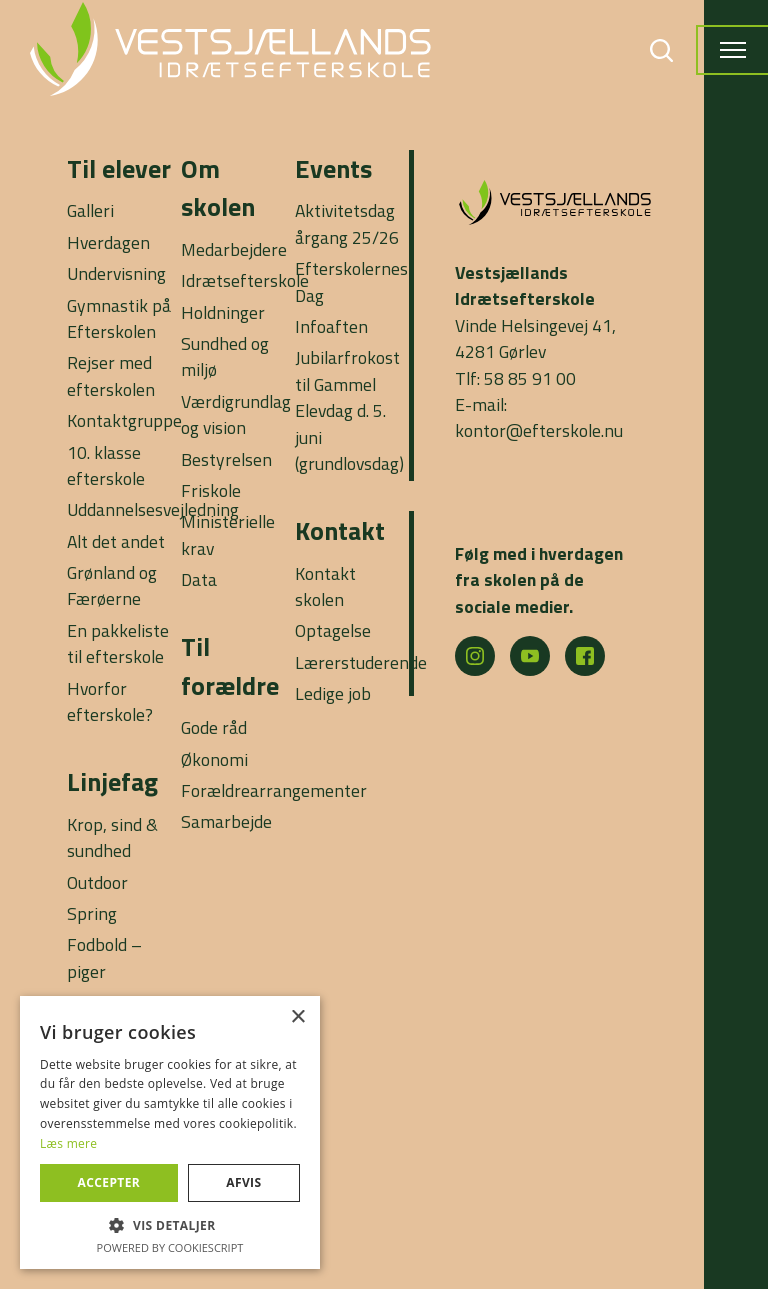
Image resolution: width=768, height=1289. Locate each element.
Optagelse (333, 630)
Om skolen (218, 187)
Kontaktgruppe (124, 420)
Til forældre (230, 665)
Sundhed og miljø (225, 356)
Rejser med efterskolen (111, 375)
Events (333, 168)
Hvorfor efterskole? (110, 701)
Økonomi (214, 759)
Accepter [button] (109, 1182)
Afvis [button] (243, 1182)
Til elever (119, 168)
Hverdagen (108, 242)
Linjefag (112, 781)
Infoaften (331, 326)
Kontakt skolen (325, 586)
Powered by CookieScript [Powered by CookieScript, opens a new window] (170, 1247)
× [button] (297, 1017)
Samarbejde (226, 821)
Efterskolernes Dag (351, 281)
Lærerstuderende (361, 662)
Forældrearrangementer (274, 790)
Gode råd (214, 727)
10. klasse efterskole (106, 465)
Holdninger (223, 312)
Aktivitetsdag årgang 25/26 (347, 223)
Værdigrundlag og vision (236, 414)
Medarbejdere (234, 249)
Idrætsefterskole (245, 280)
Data (199, 579)
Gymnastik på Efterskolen (119, 318)
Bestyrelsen (226, 459)
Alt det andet (116, 541)
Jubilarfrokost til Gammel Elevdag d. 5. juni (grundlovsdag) (349, 410)
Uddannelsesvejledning (153, 509)
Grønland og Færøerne (112, 585)
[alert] (170, 1132)
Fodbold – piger (104, 957)
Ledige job (333, 693)
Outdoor (97, 882)
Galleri (90, 210)
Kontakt (340, 530)
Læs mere (68, 1143)
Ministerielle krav (228, 534)
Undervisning (116, 273)
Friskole (211, 490)
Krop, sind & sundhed (112, 837)
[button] (170, 1225)
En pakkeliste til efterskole (118, 643)
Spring (92, 913)
